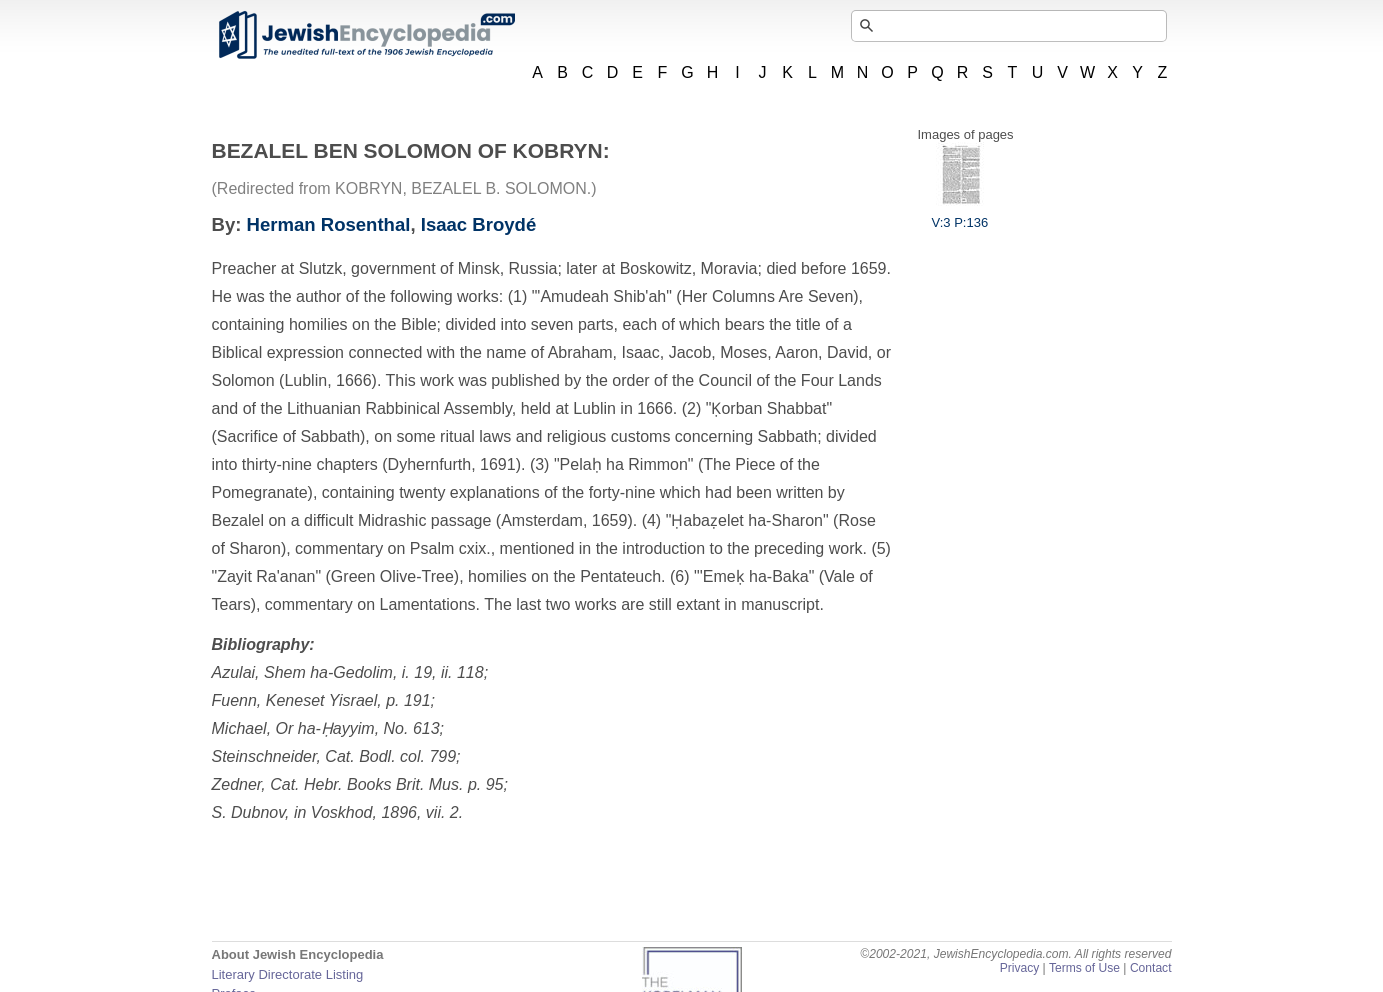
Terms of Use (1084, 968)
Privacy (1020, 968)
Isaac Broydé (478, 224)
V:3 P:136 (960, 215)
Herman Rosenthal (329, 224)
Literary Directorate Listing (288, 974)
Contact (1151, 968)
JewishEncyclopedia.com (366, 35)
